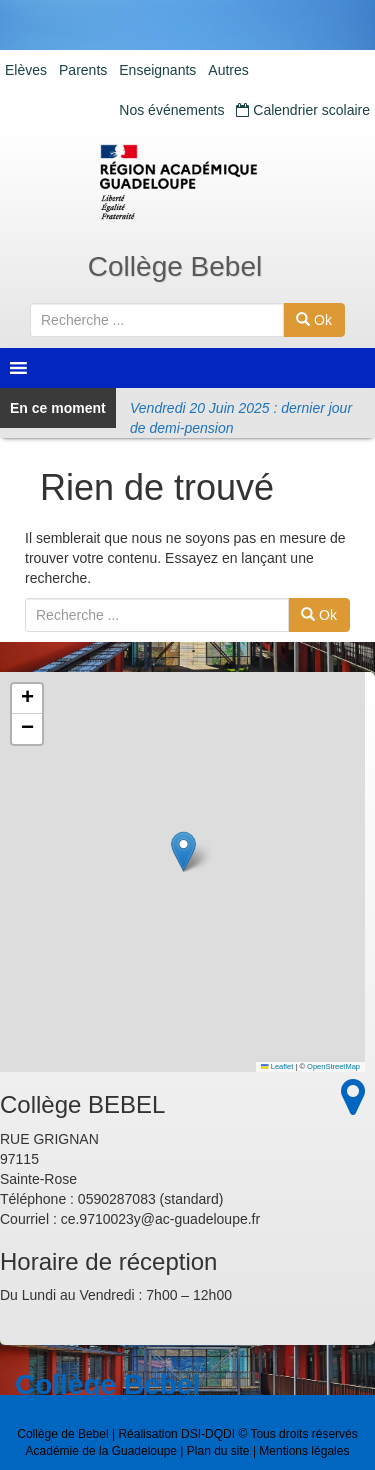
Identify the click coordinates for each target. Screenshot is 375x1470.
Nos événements (171, 110)
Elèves (26, 70)
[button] (183, 851)
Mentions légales (304, 1451)
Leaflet (277, 1066)
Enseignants (157, 70)
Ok (314, 320)
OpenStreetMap (333, 1066)
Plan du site (218, 1451)
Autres (228, 70)
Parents (83, 70)
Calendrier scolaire (303, 110)
